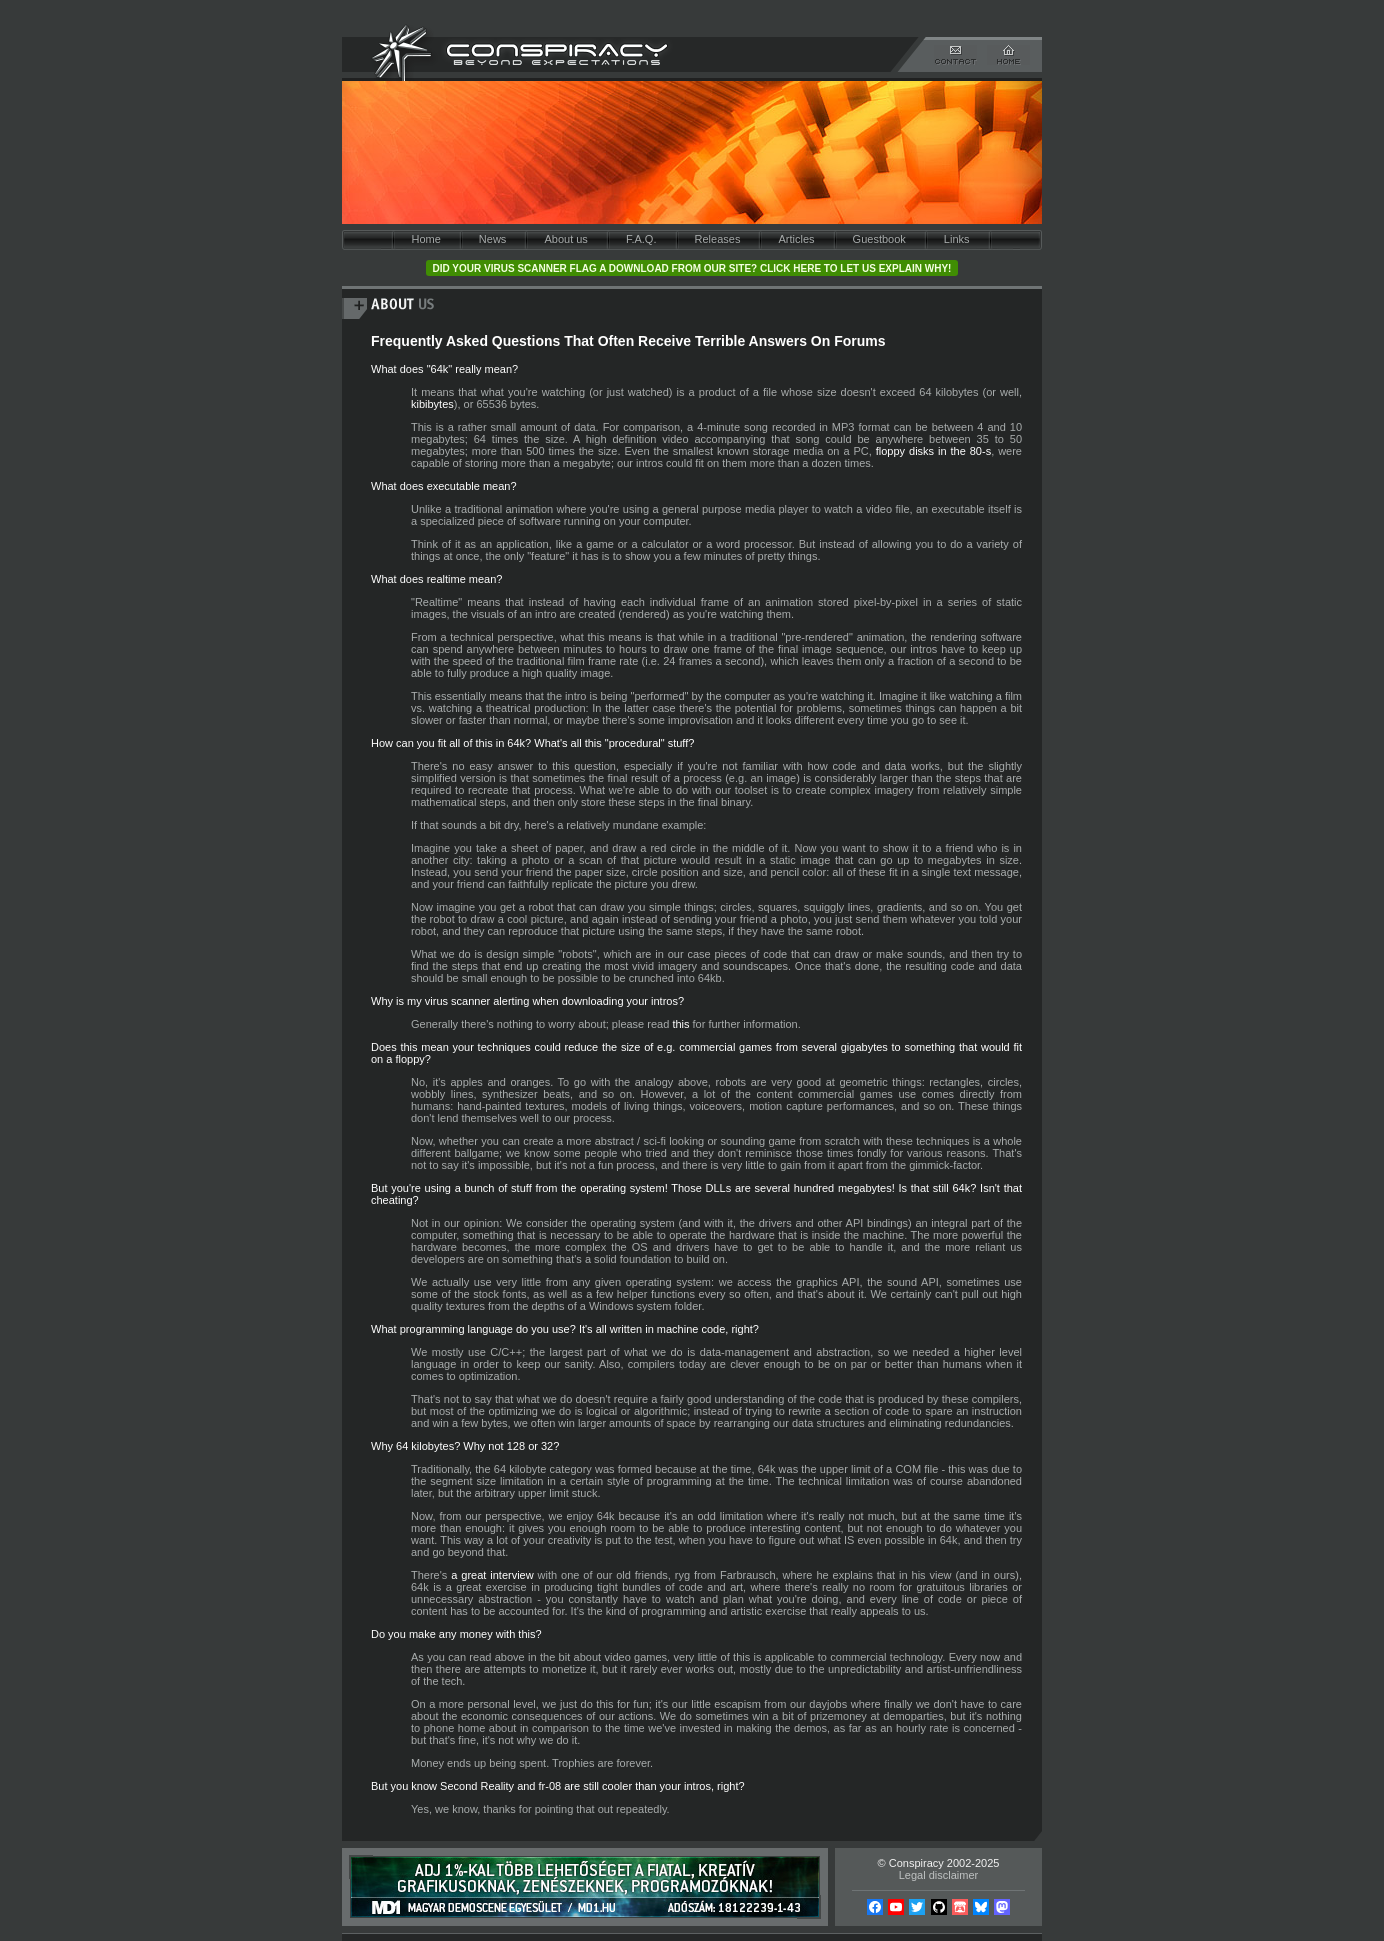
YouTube (896, 1907)
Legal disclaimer (938, 1875)
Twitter (917, 1907)
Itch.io (960, 1907)
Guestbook (879, 239)
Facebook (875, 1907)
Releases (718, 239)
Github (939, 1907)
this (680, 1024)
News (493, 239)
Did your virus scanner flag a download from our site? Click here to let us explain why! (692, 268)
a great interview (492, 1575)
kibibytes (432, 404)
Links (957, 239)
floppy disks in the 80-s (933, 451)
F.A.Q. (641, 239)
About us (565, 239)
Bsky (981, 1907)
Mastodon (1002, 1907)
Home (425, 239)
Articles (796, 239)
